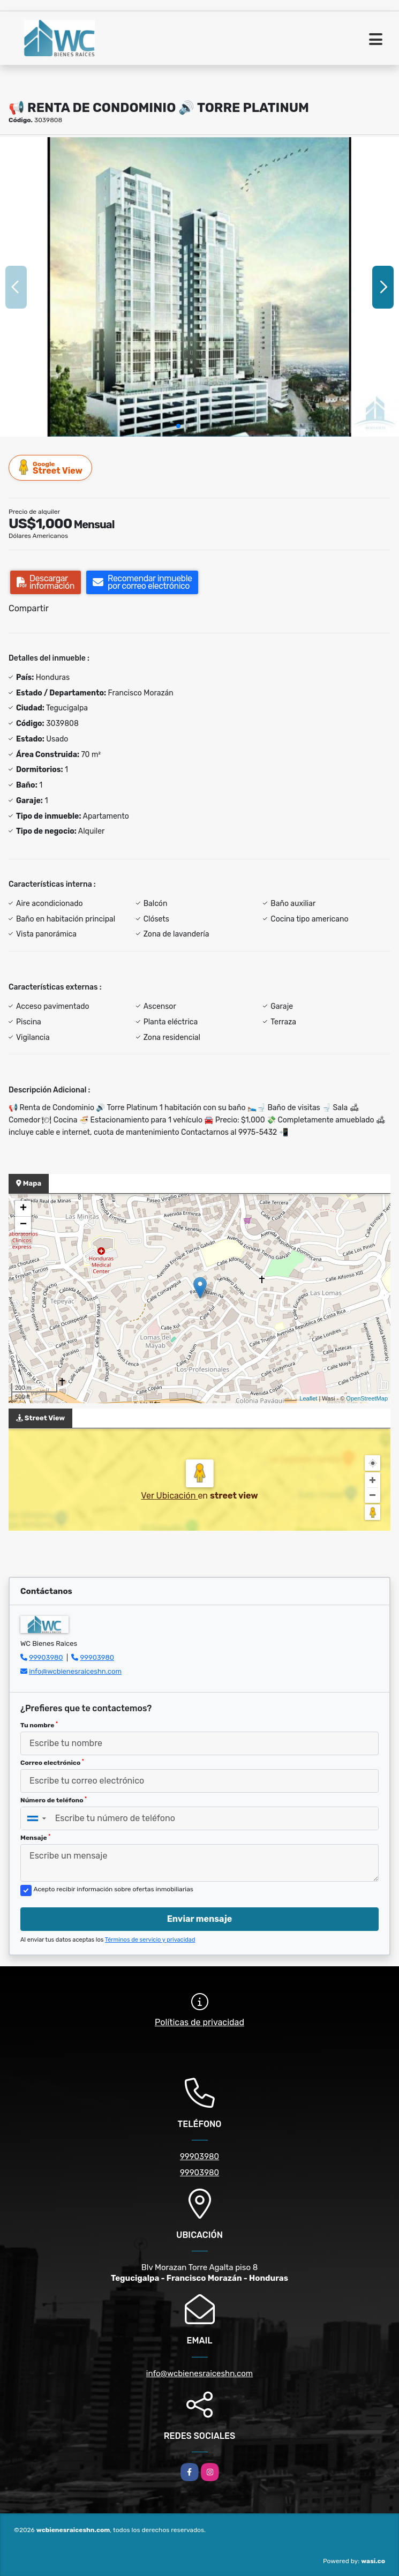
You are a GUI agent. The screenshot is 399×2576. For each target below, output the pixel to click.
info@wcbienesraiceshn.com (75, 1671)
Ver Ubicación (169, 1496)
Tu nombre (39, 1725)
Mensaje (35, 1837)
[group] (199, 287)
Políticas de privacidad (199, 2022)
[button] (178, 426)
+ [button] (23, 1209)
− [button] (23, 1225)
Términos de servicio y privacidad (150, 1939)
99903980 (46, 1657)
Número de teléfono (53, 1800)
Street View (51, 467)
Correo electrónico (52, 1762)
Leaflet (308, 1398)
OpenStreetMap (367, 1398)
